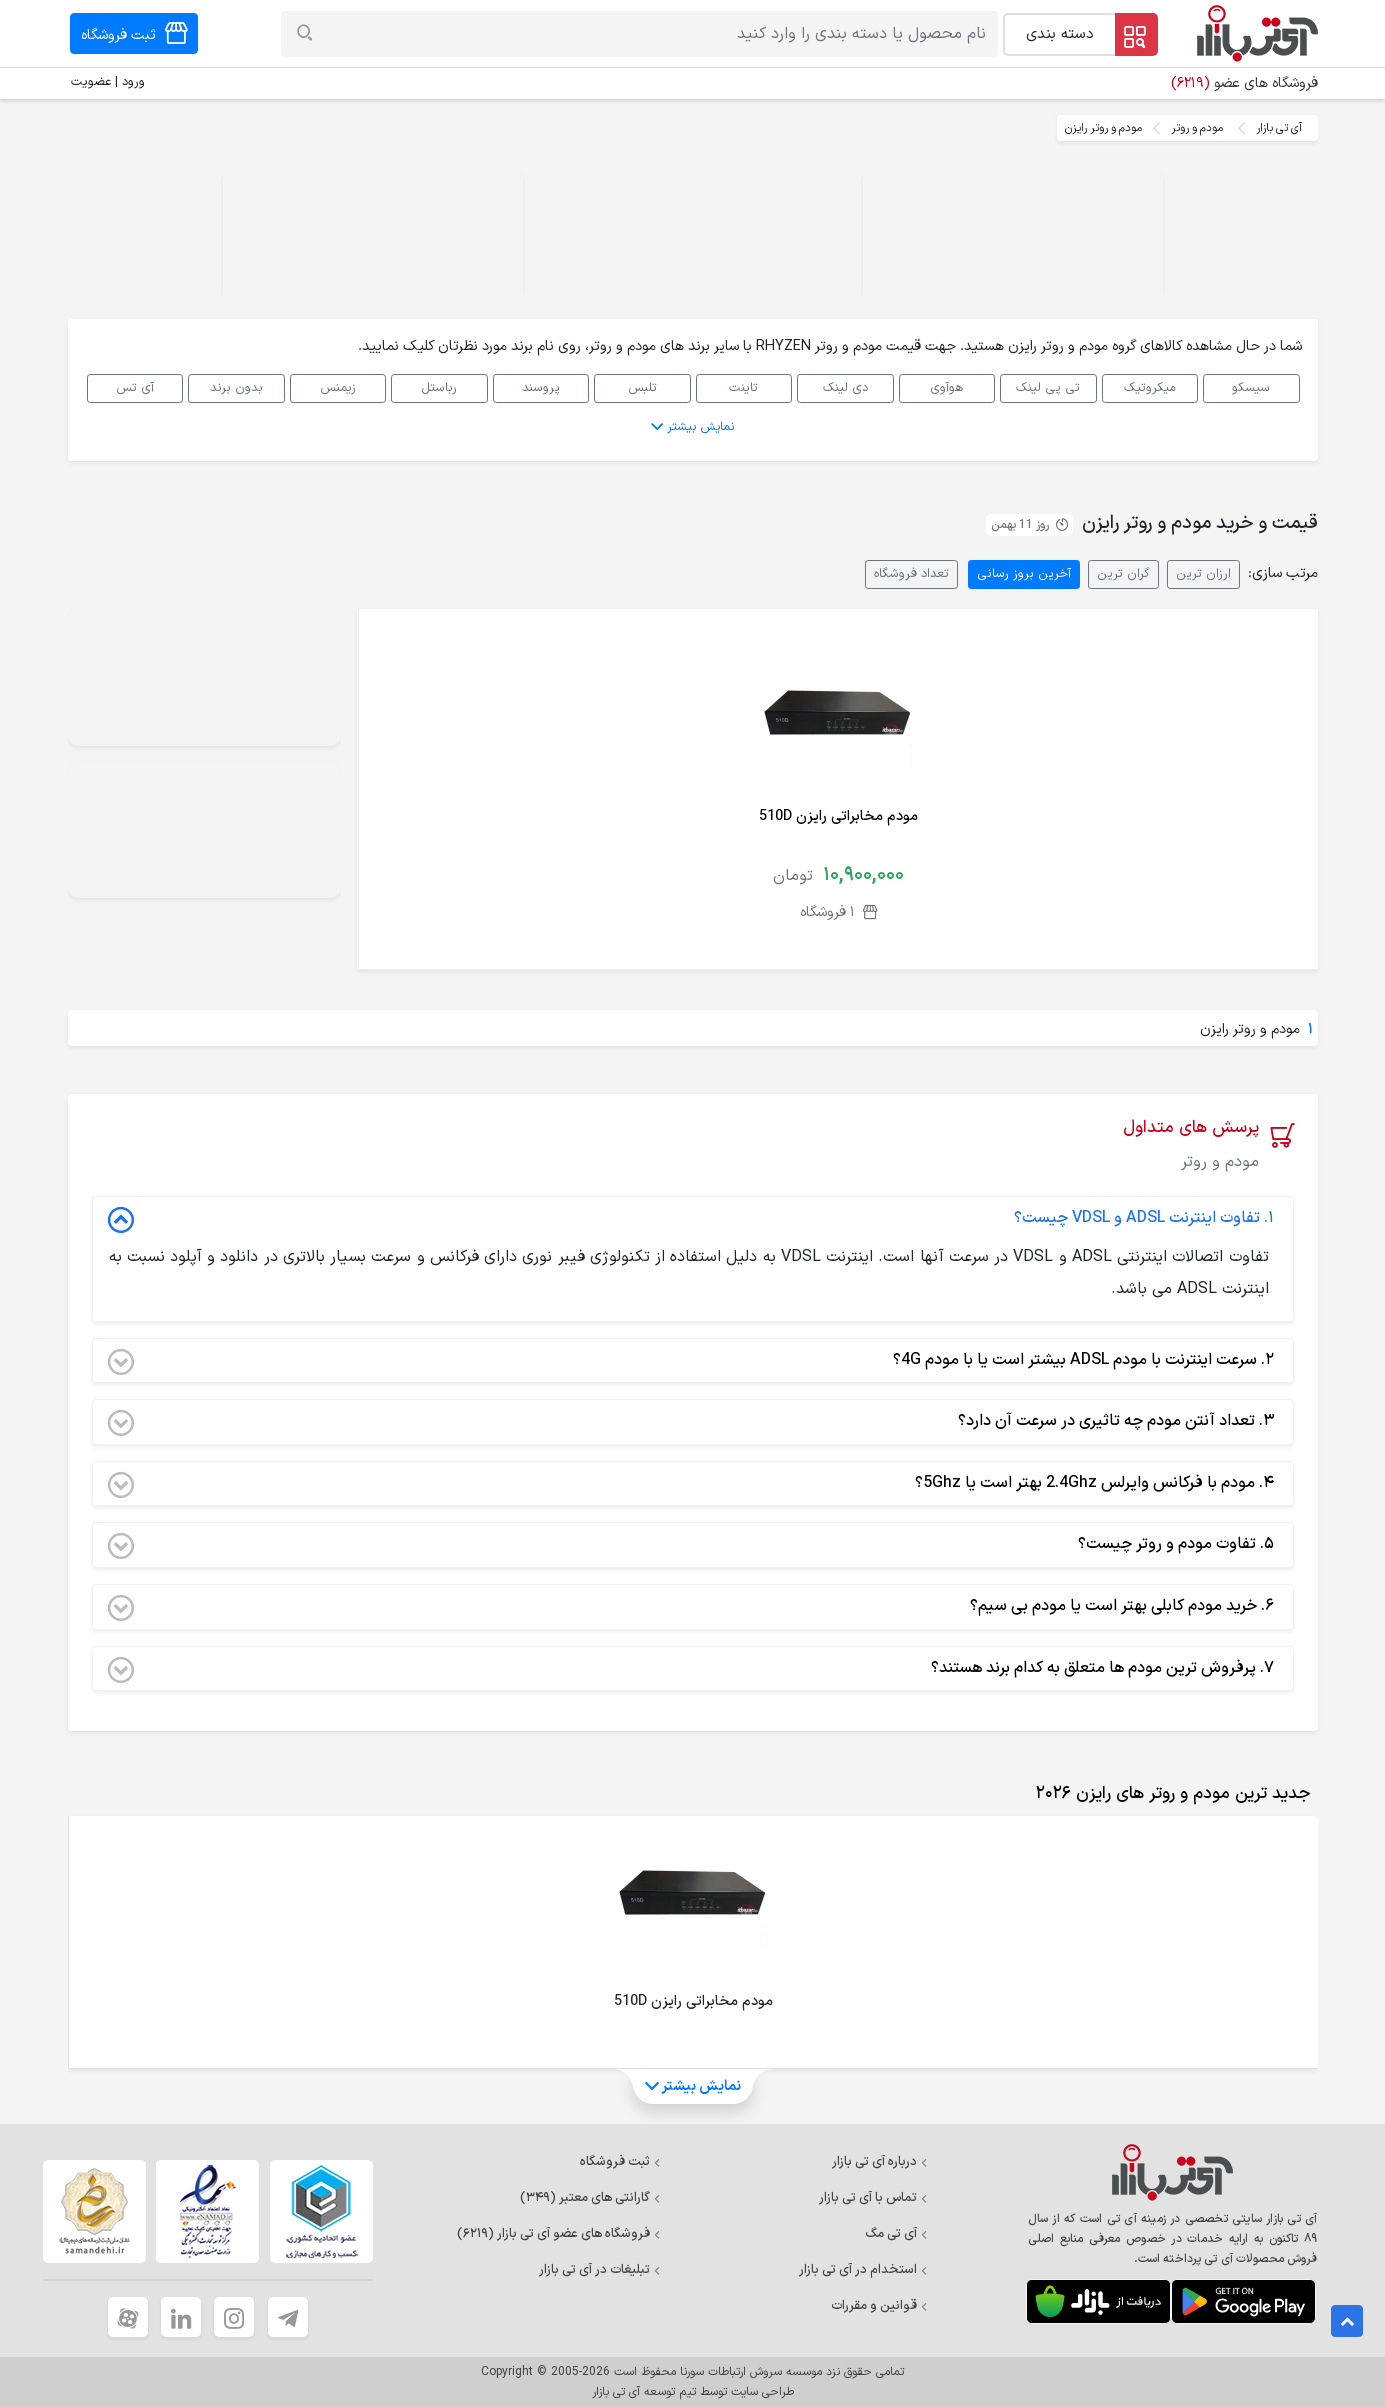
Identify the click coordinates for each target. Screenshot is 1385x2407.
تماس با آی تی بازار (873, 2198)
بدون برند (236, 387)
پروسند (541, 387)
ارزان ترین (1203, 573)
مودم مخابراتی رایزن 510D (838, 816)
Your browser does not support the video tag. (1013, 245)
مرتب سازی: (1283, 573)
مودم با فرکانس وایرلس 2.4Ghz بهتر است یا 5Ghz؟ (691, 1484)
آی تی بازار (1279, 128)
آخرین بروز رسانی (1024, 573)
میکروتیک (1150, 387)
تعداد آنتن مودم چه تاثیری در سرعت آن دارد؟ (691, 1422)
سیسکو (1251, 387)
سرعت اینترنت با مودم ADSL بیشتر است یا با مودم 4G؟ (691, 1361)
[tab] (1169, 1794)
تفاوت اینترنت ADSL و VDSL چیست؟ (691, 1219)
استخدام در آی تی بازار (863, 2270)
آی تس (135, 387)
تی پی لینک (1048, 387)
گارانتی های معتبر (590, 2198)
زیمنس (338, 387)
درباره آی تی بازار (880, 2162)
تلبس (642, 387)
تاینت (743, 387)
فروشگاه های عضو (1244, 83)
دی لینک (845, 387)
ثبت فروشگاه (620, 2162)
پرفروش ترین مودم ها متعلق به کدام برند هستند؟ (691, 1669)
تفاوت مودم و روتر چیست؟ (691, 1545)
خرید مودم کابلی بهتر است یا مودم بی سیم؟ (691, 1607)
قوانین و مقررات (879, 2306)
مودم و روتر (1197, 128)
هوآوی (946, 387)
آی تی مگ (896, 2234)
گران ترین (1123, 573)
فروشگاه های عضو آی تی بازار (559, 2234)
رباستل (439, 387)
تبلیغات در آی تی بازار (600, 2270)
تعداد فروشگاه (911, 573)
